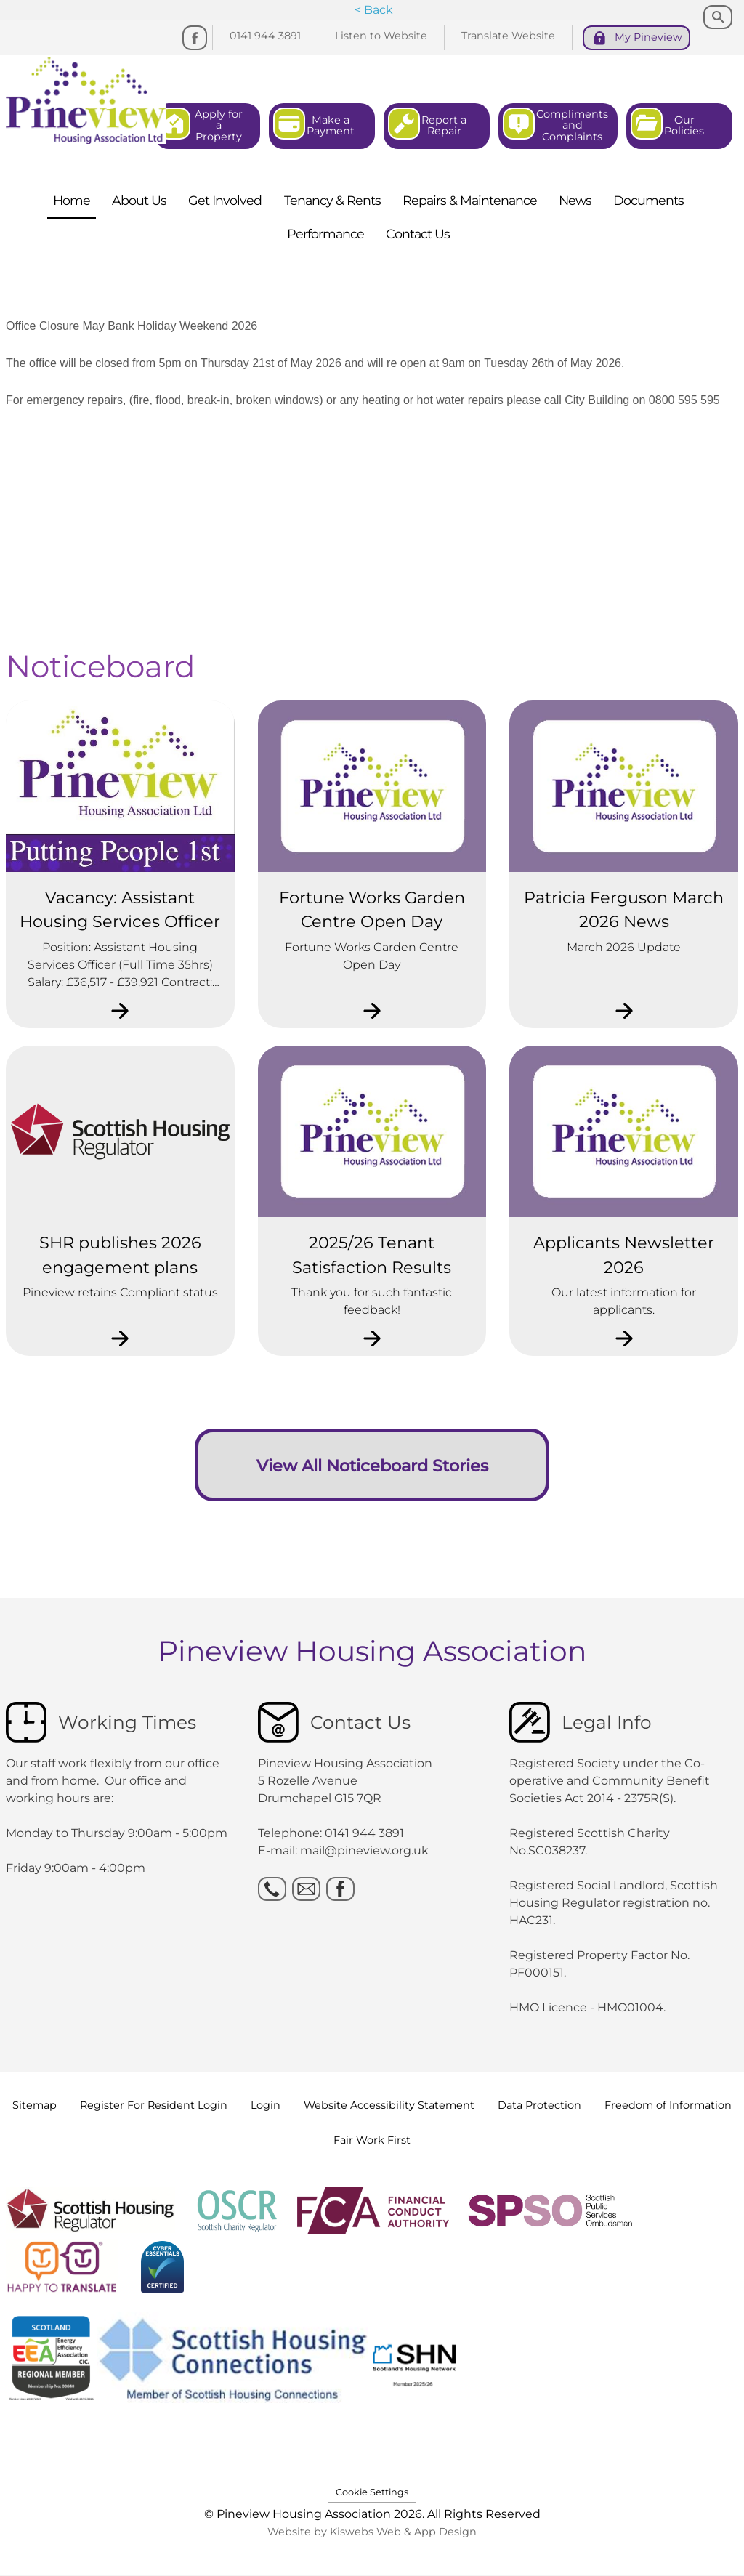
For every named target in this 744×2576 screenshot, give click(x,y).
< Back (374, 10)
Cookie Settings (372, 2492)
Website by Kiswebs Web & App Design (372, 2531)
